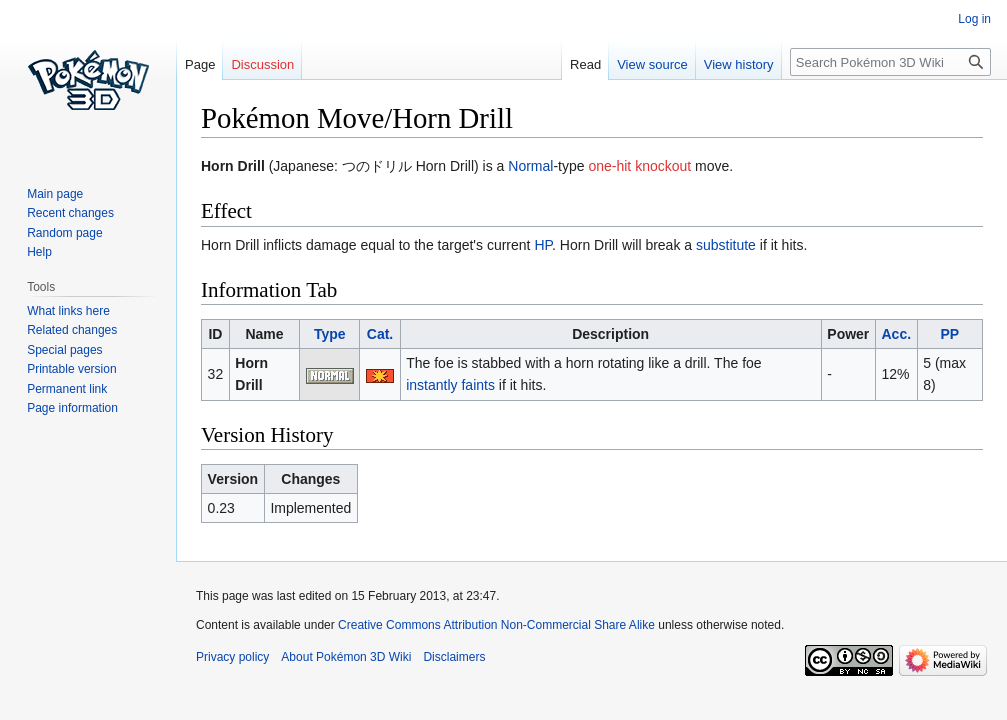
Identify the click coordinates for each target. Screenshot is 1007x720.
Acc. (897, 334)
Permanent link (67, 389)
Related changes (72, 330)
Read (585, 64)
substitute (726, 245)
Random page (64, 233)
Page (200, 64)
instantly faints (450, 385)
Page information (72, 408)
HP (543, 245)
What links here (68, 311)
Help (39, 252)
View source (652, 64)
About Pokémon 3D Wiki (346, 657)
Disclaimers (454, 657)
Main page (55, 194)
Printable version (71, 369)
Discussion (262, 64)
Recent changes (70, 213)
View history (739, 64)
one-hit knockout (639, 166)
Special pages (64, 350)
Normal (530, 166)
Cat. (380, 334)
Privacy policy (232, 657)
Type (330, 334)
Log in (974, 19)
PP (949, 334)
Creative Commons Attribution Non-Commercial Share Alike (496, 625)
